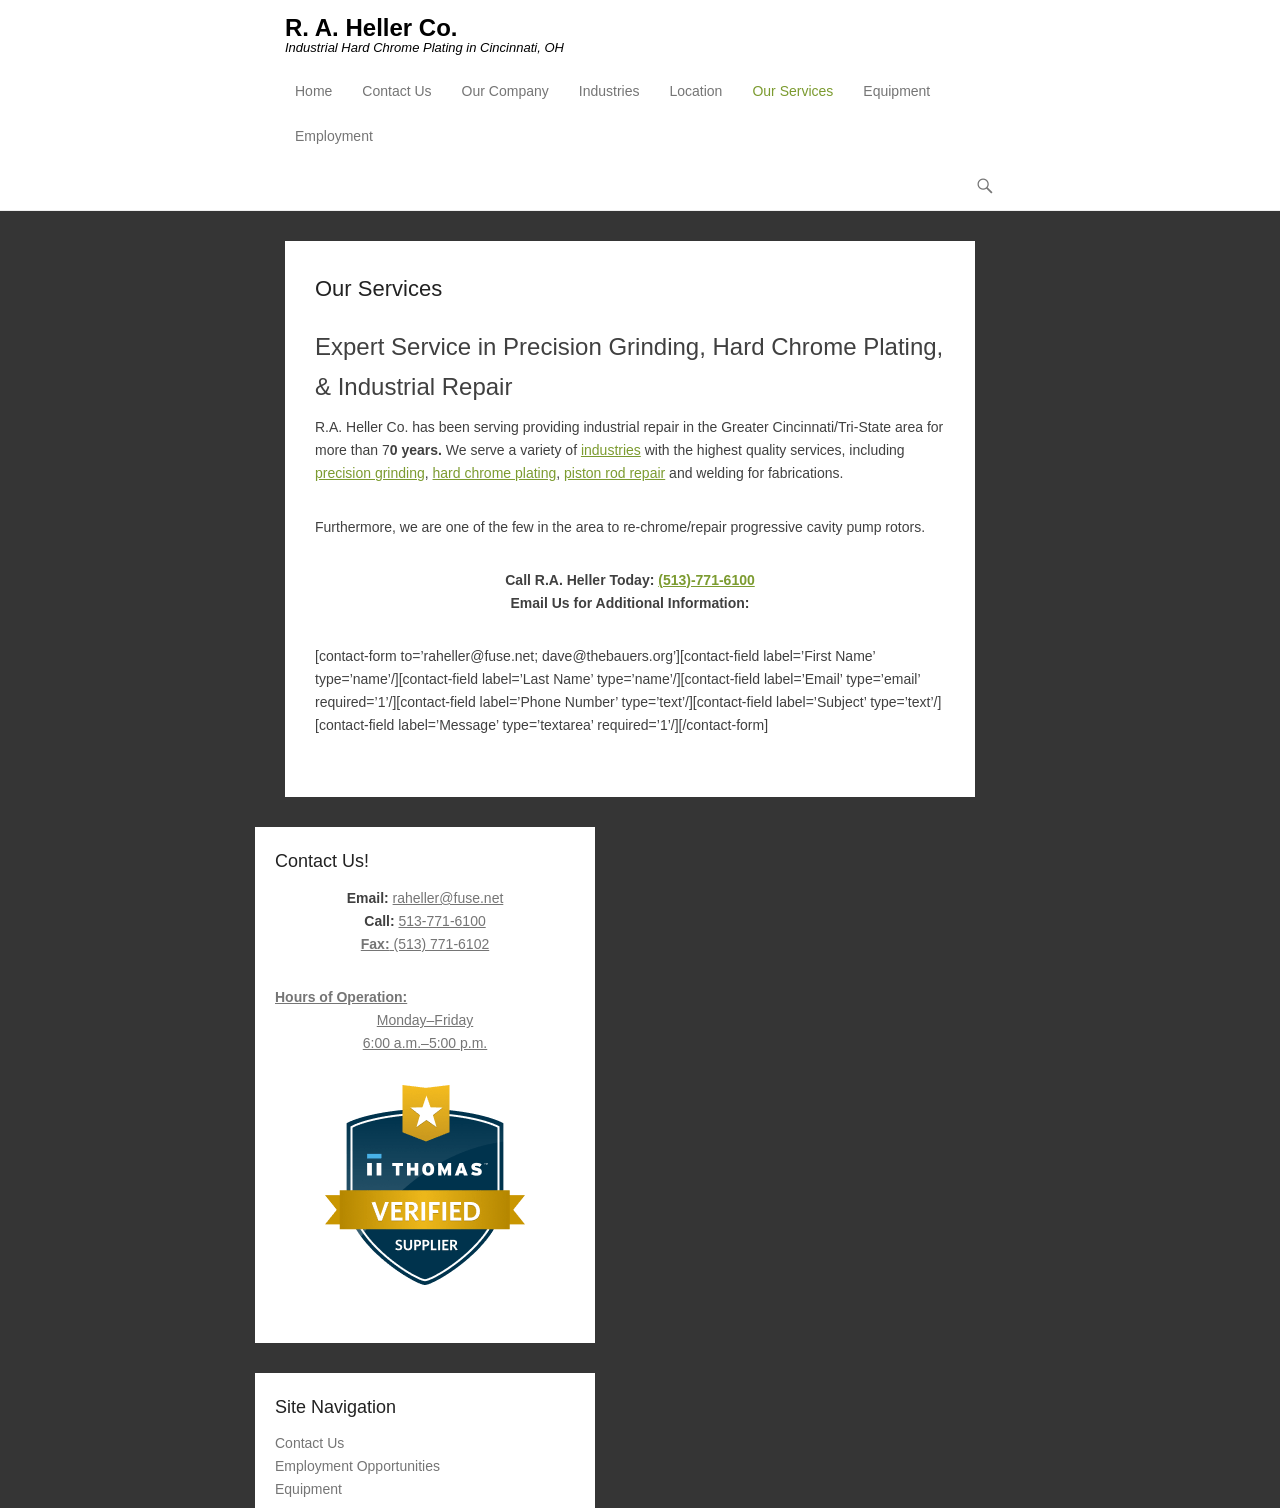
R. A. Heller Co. (371, 27)
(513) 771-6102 (425, 944)
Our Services (792, 91)
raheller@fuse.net (448, 898)
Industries (609, 91)
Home (313, 91)
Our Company (505, 91)
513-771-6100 (442, 921)
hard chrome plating (495, 473)
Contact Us (396, 91)
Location (695, 91)
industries (611, 450)
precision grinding (370, 473)
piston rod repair (614, 473)
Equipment (896, 91)
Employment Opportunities (357, 1466)
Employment (334, 136)
